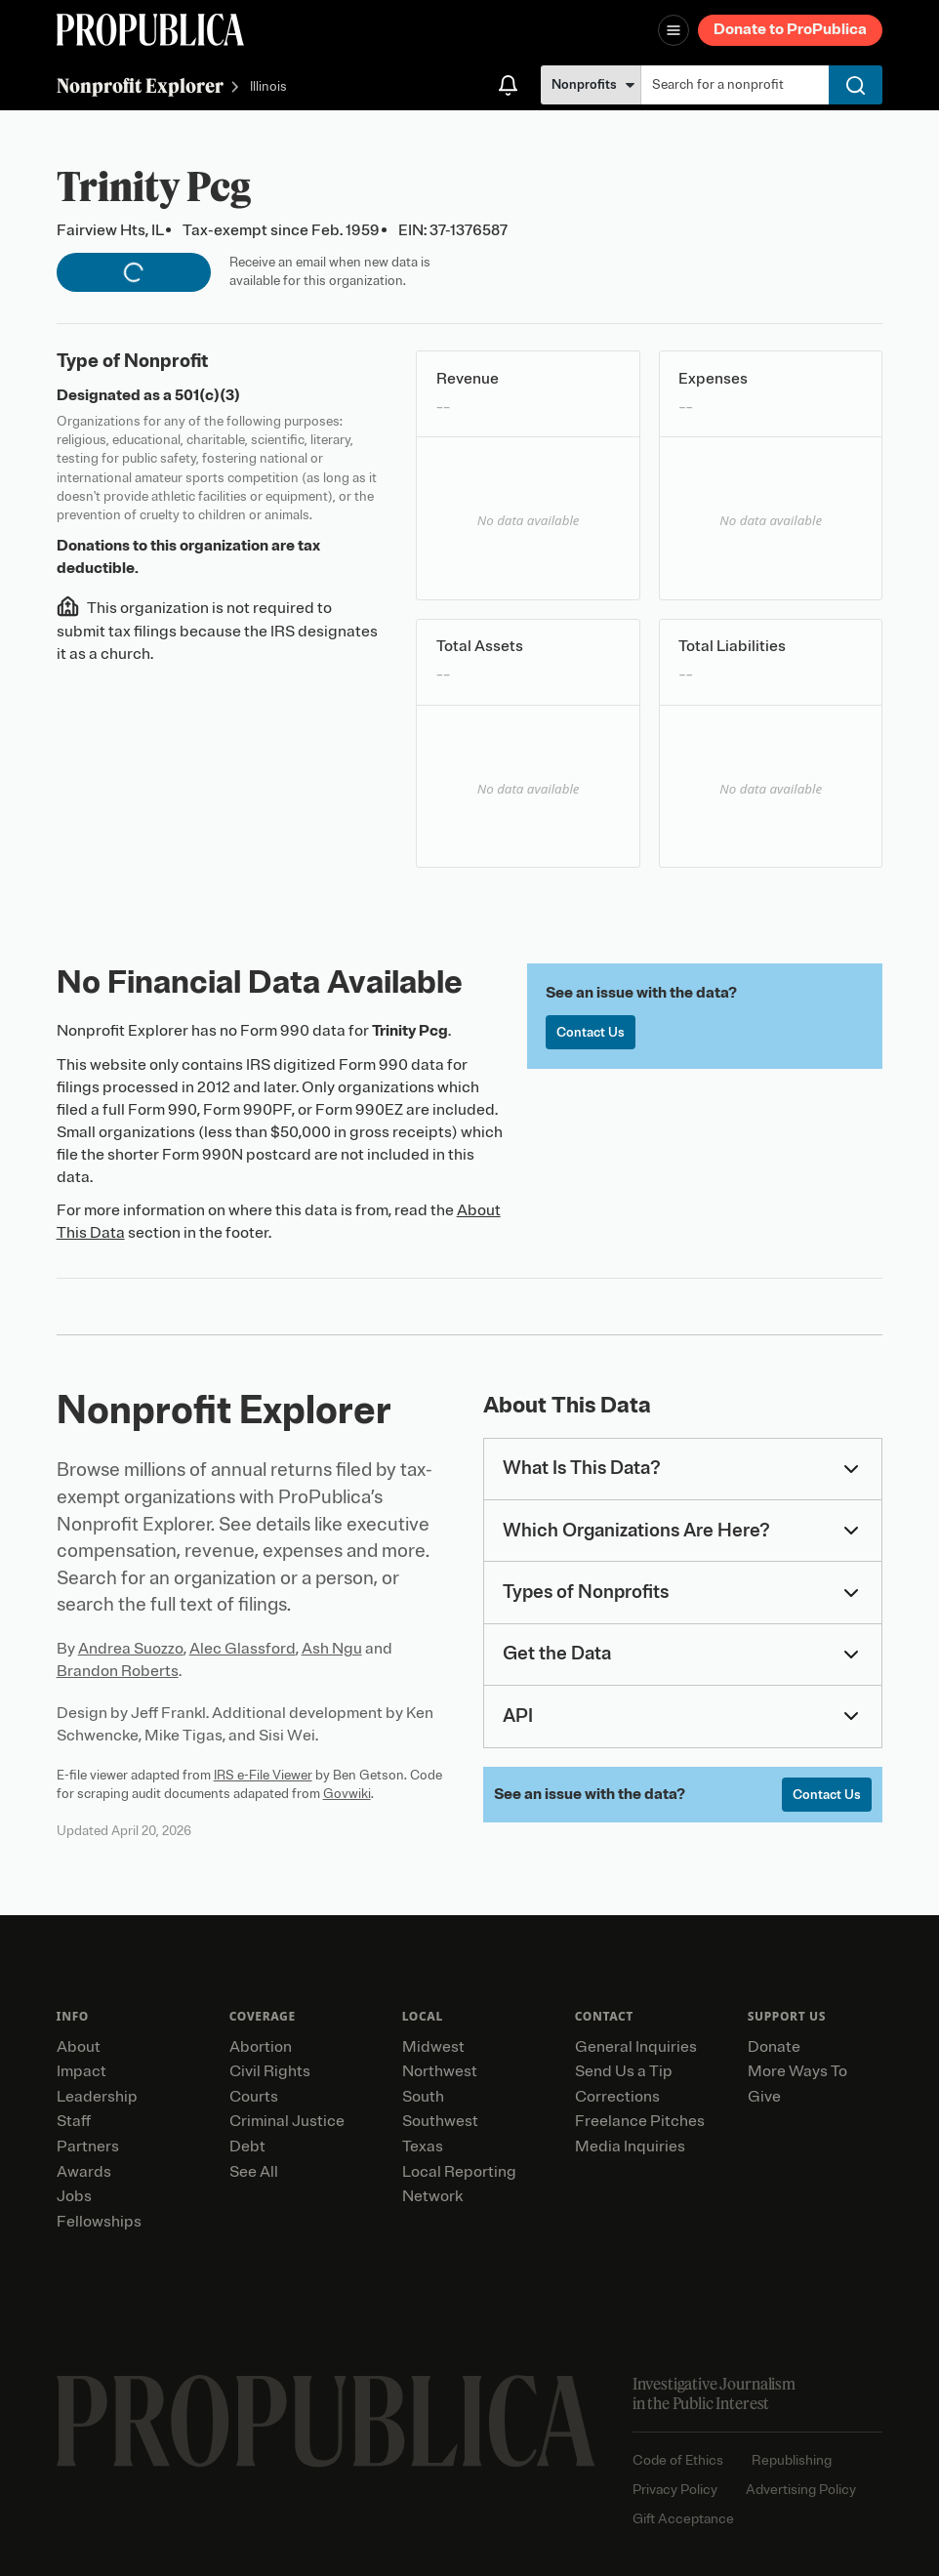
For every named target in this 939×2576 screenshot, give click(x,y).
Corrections (617, 2096)
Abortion (260, 2047)
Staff (74, 2121)
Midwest (433, 2047)
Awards (84, 2172)
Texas (422, 2146)
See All (253, 2172)
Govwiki (347, 1793)
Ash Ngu (332, 1648)
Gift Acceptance (683, 2519)
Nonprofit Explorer (140, 85)
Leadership (97, 2096)
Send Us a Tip (624, 2071)
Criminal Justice (287, 2121)
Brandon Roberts (118, 1671)
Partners (88, 2146)
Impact (81, 2071)
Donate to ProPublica (790, 29)
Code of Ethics (678, 2460)
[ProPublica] (150, 30)
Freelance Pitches (640, 2121)
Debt (247, 2146)
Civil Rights (269, 2071)
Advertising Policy (801, 2489)
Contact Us (590, 1032)
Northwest (439, 2071)
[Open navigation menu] (673, 30)
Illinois (268, 87)
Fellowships (99, 2221)
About (79, 2047)
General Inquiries (636, 2047)
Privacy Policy (675, 2489)
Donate (774, 2047)
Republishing (792, 2460)
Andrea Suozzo (131, 1648)
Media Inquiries (630, 2146)
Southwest (440, 2121)
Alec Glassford (242, 1648)
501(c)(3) (207, 395)
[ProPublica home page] (326, 2421)
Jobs (74, 2196)
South (423, 2096)
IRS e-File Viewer (263, 1775)
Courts (253, 2096)
